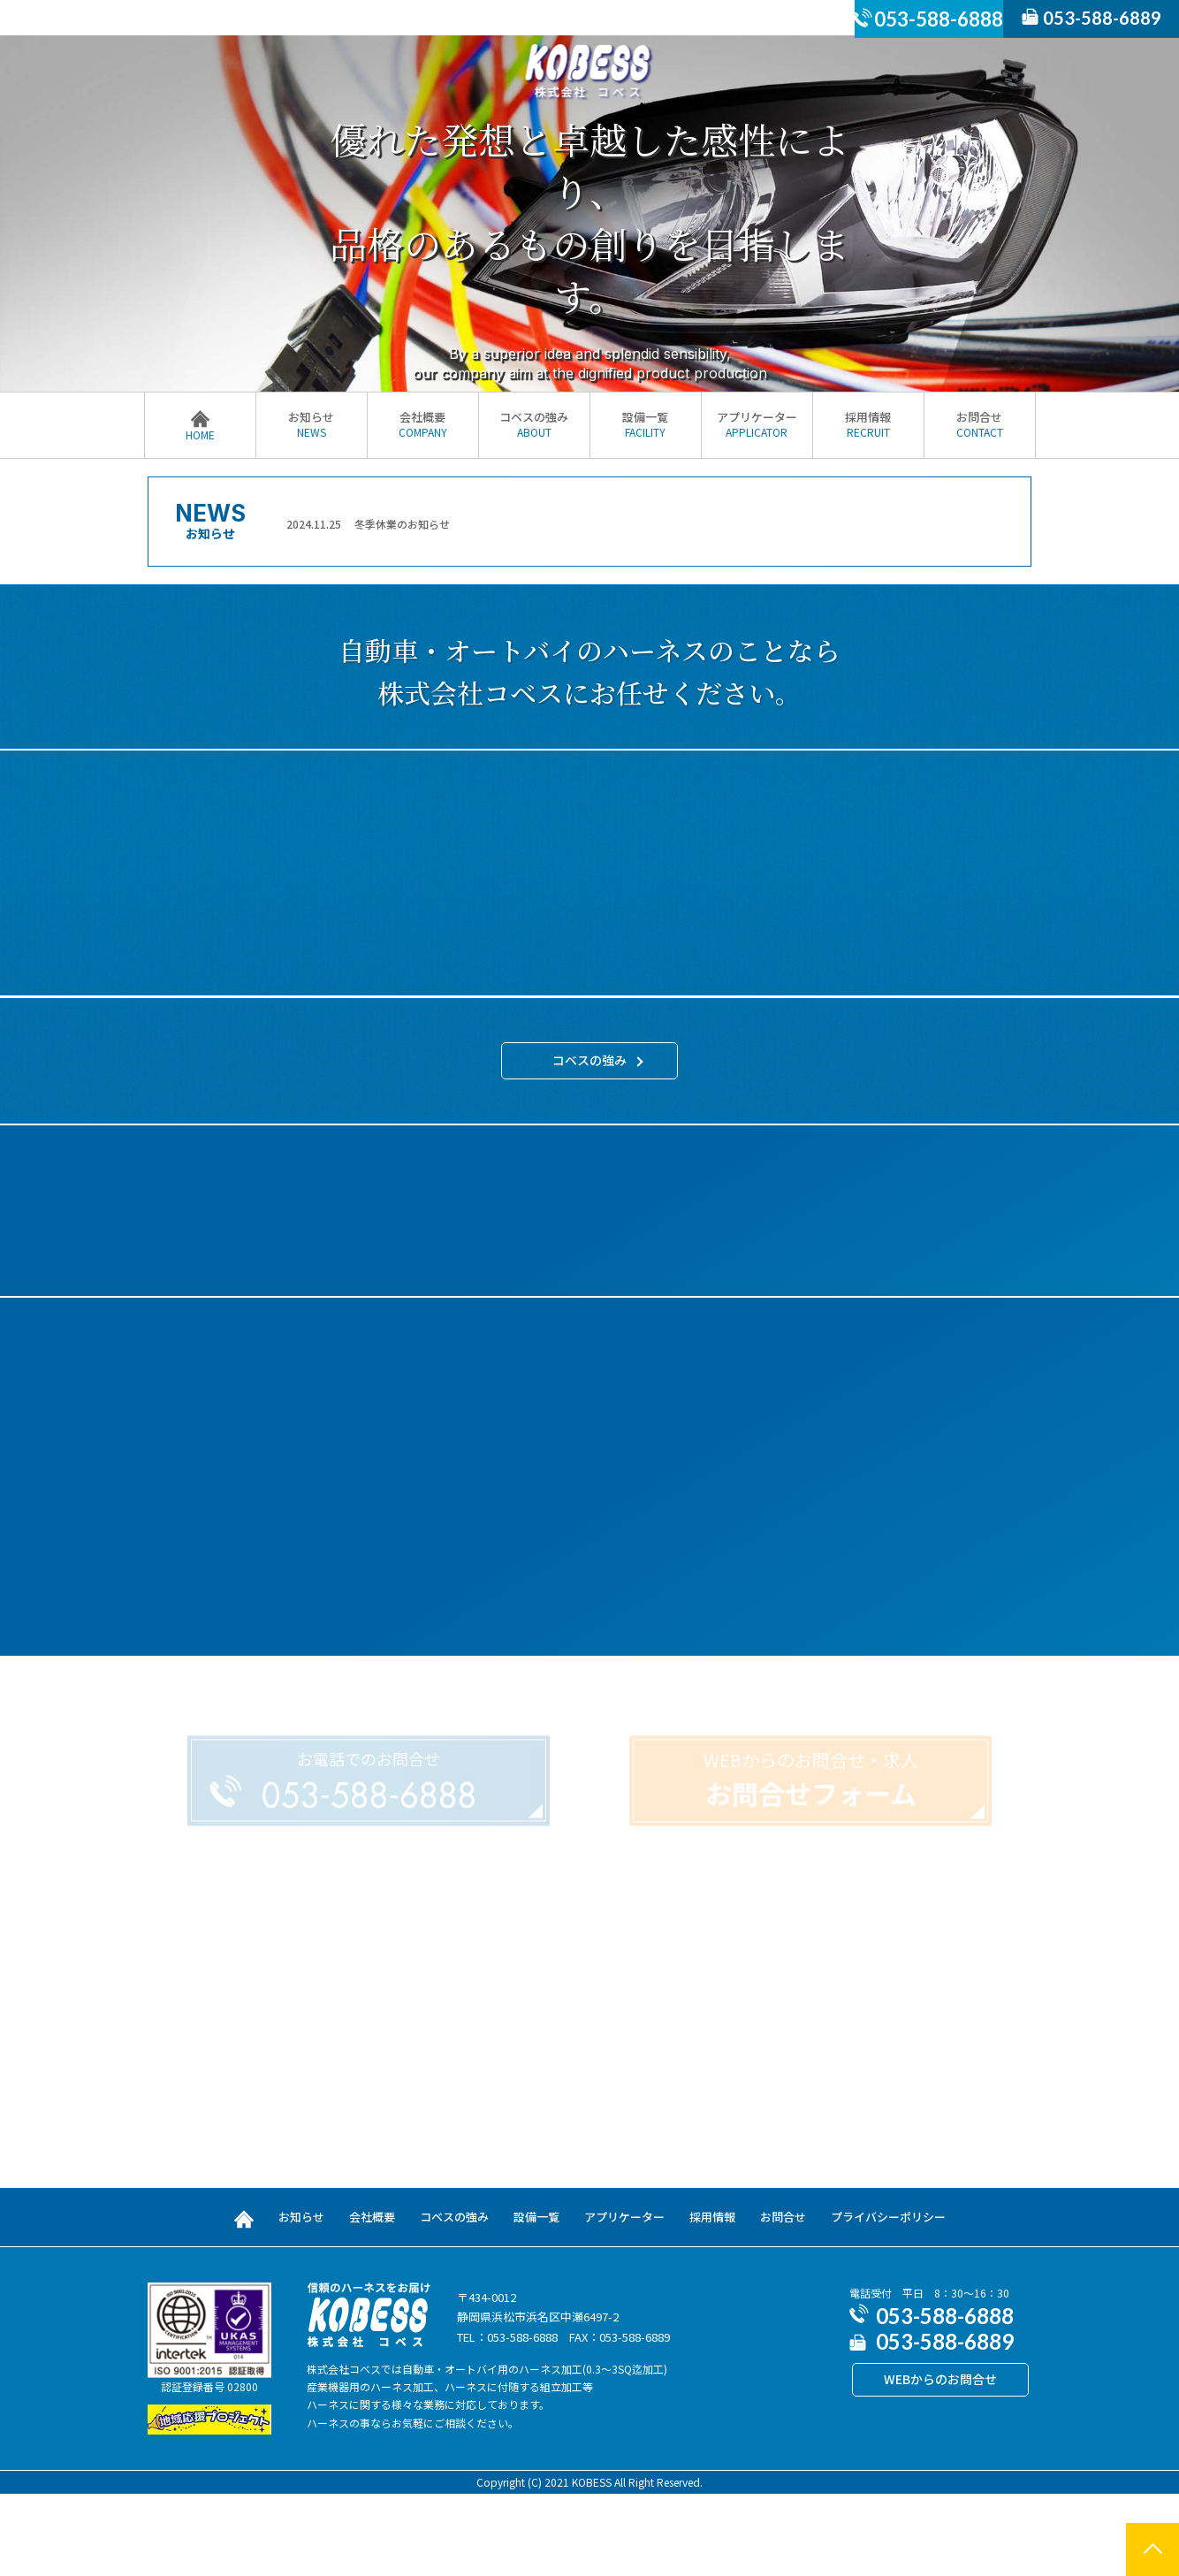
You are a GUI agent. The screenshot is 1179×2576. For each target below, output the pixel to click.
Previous (272, 523)
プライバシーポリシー (888, 2298)
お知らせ (311, 424)
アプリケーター (757, 424)
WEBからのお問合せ (940, 2461)
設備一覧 (645, 424)
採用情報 (868, 424)
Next (1017, 523)
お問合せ (979, 424)
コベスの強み (534, 424)
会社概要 (423, 424)
